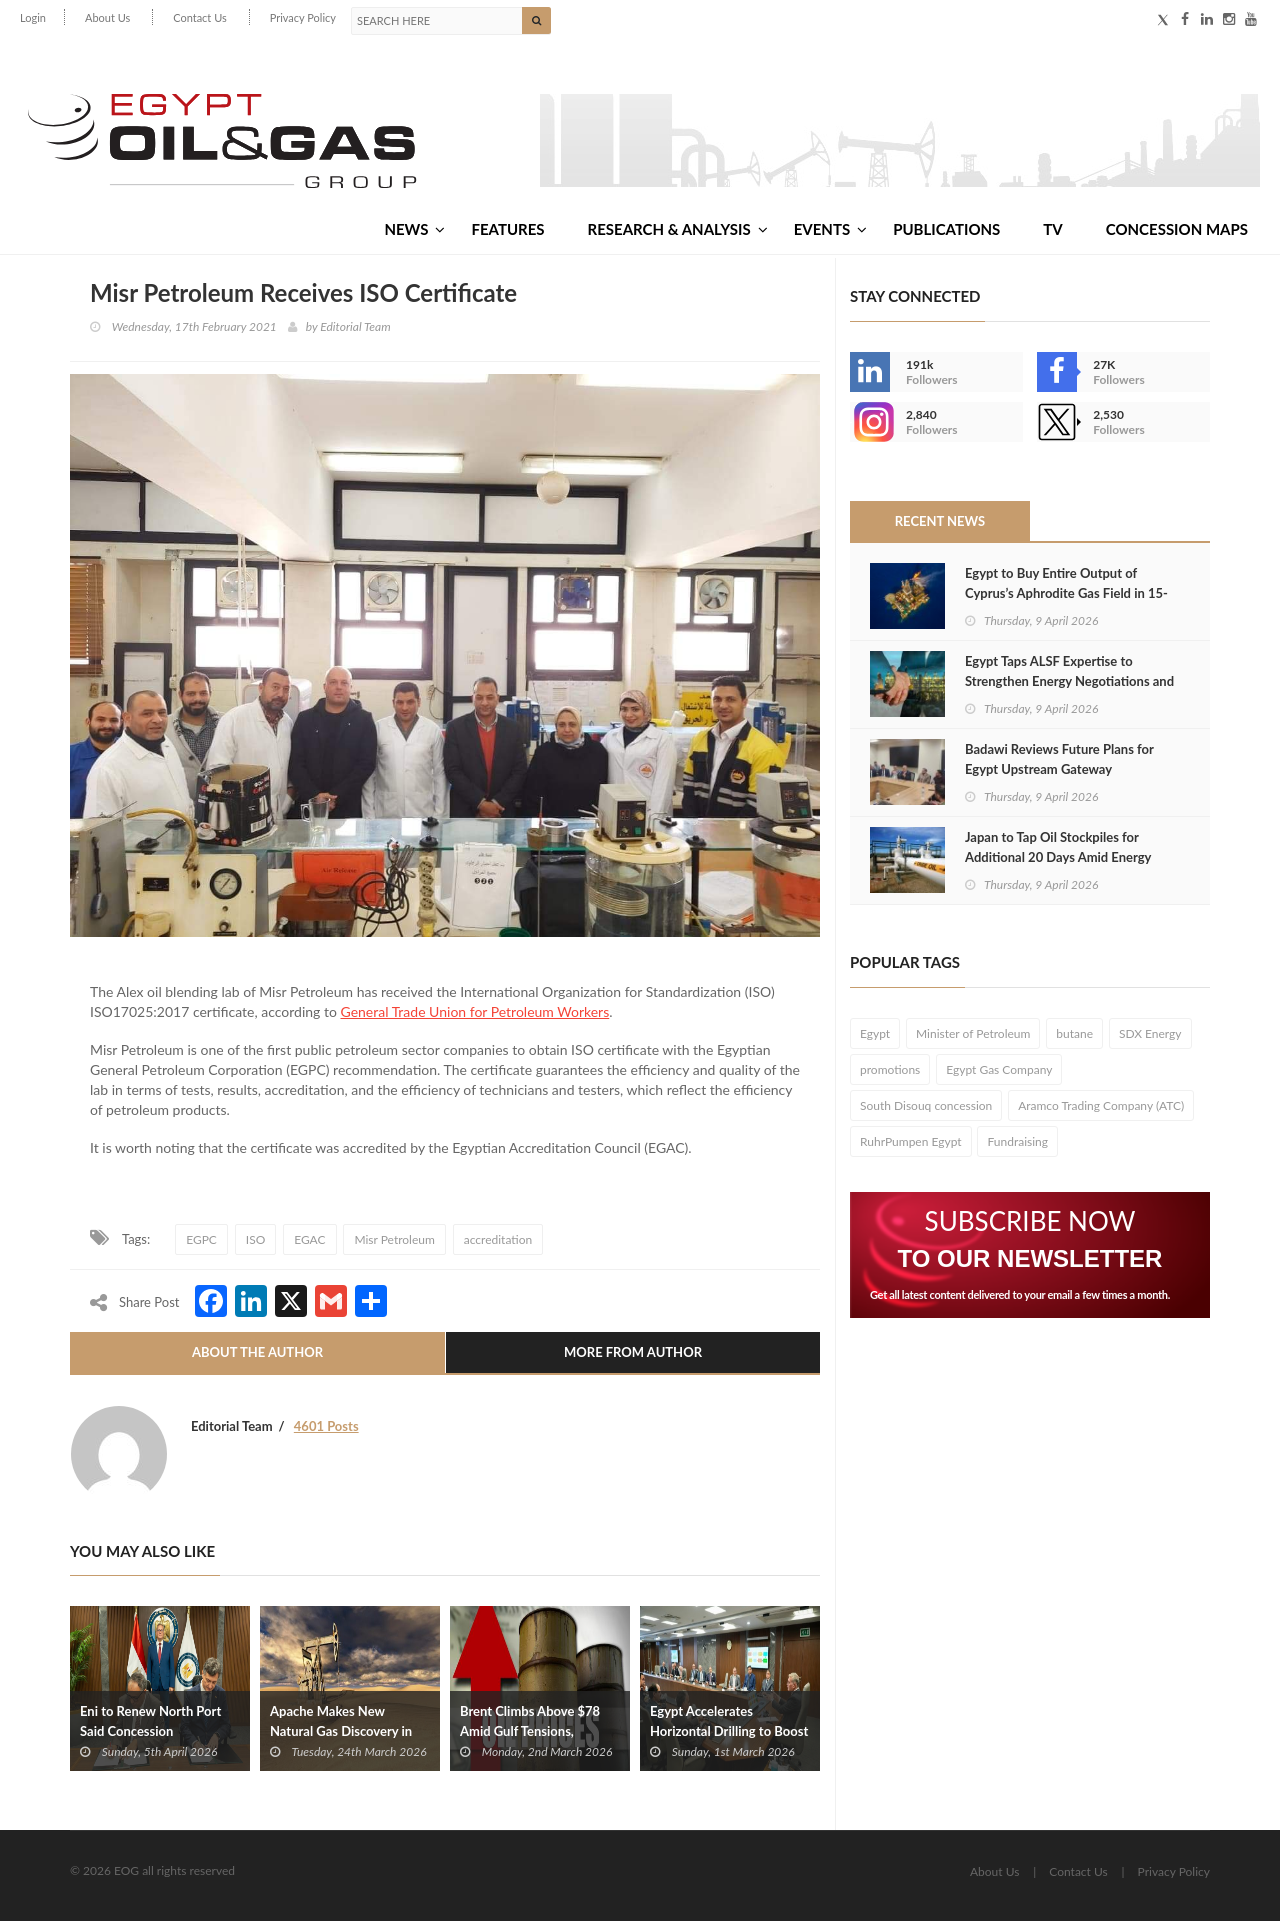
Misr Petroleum (394, 1239)
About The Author (257, 1352)
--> (870, 422)
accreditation (498, 1239)
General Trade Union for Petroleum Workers (474, 1011)
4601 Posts (326, 1426)
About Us (107, 17)
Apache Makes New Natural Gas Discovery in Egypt (341, 1731)
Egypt (875, 1033)
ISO (255, 1239)
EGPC (201, 1239)
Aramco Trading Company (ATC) (1101, 1105)
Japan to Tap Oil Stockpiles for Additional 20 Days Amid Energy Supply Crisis (1058, 857)
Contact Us (200, 17)
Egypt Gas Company (999, 1069)
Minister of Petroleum (973, 1033)
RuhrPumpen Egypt (911, 1141)
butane (1074, 1033)
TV (1052, 229)
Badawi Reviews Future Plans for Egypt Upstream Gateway (1059, 759)
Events (830, 229)
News (414, 229)
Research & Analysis (678, 229)
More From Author (633, 1352)
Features (507, 229)
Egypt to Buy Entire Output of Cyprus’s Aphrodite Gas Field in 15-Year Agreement (1066, 593)
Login (33, 17)
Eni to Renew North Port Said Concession (150, 1721)
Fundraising (1017, 1141)
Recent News (940, 521)
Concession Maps (1177, 229)
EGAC (309, 1239)
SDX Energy (1150, 1033)
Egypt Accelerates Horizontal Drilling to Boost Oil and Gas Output (729, 1731)
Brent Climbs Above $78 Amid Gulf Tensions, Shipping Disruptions (530, 1731)
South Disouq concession (926, 1105)
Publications (946, 229)
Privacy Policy (303, 17)
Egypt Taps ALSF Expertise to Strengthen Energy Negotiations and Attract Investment (1069, 681)
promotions (890, 1069)
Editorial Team (355, 326)
